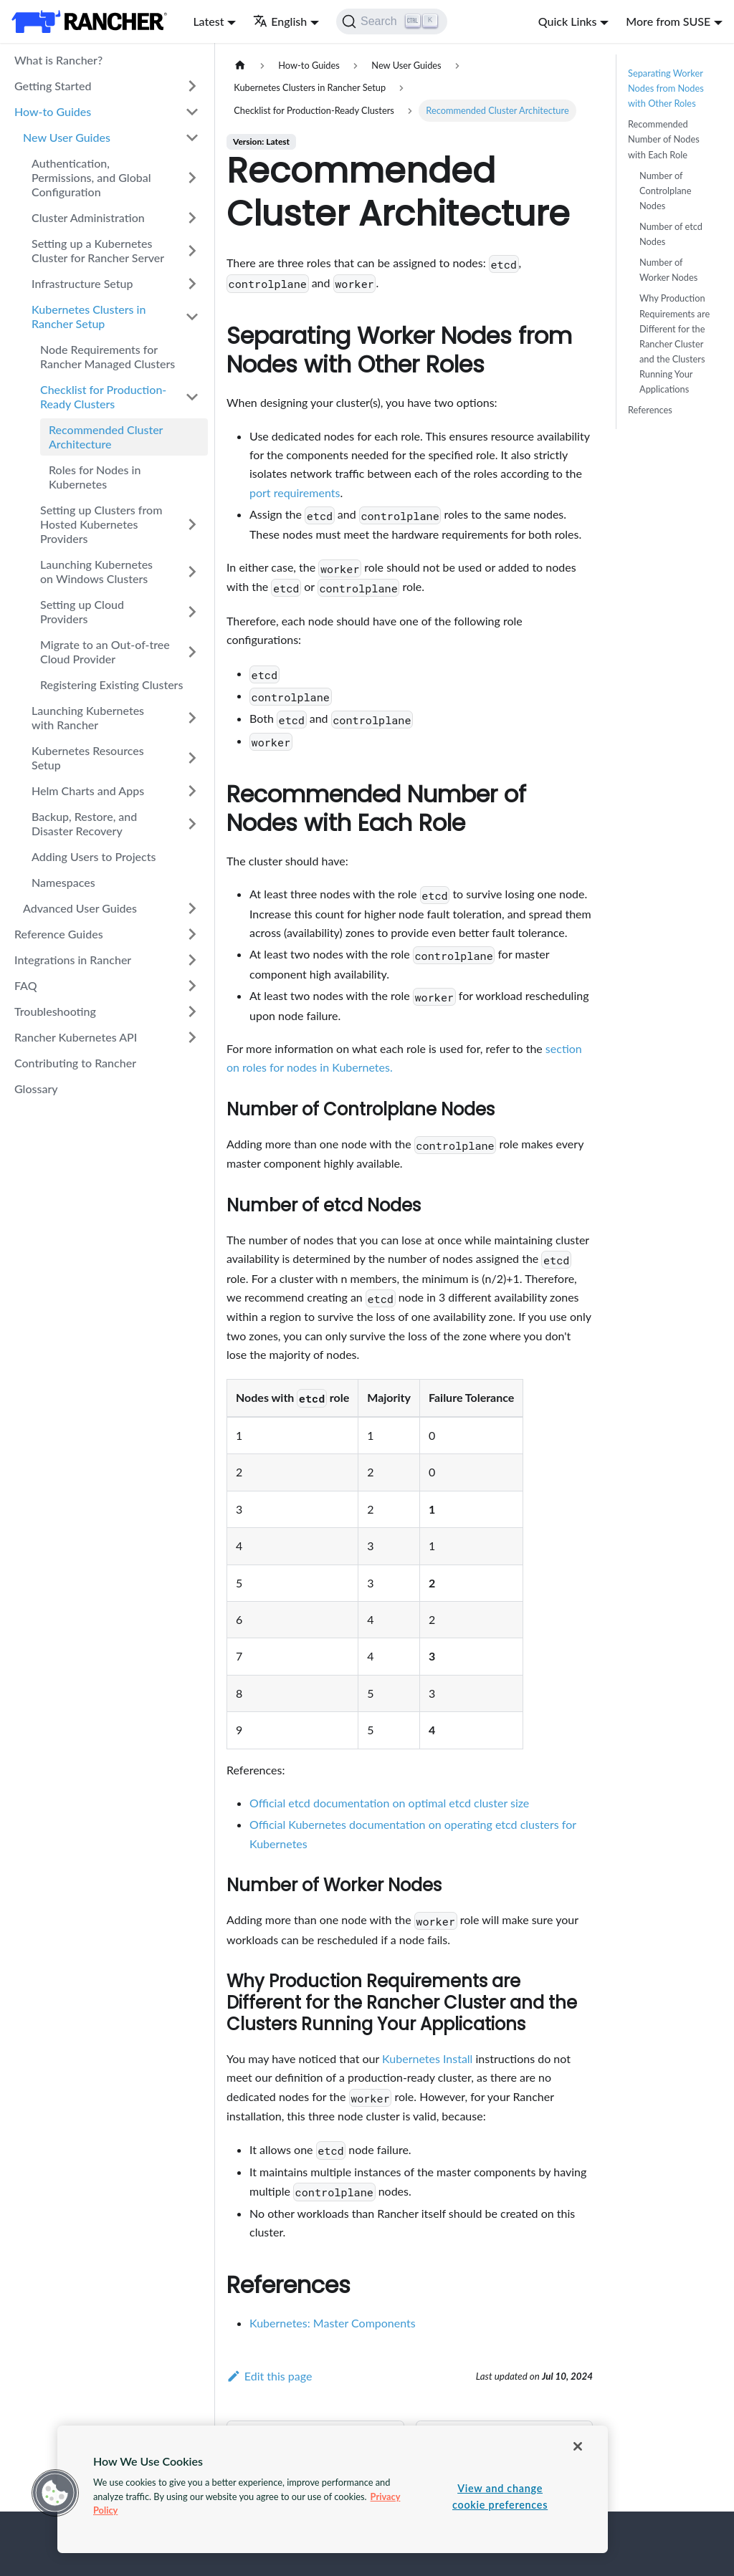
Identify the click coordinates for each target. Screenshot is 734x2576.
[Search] (391, 21)
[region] (332, 2489)
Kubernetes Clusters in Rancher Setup (89, 316)
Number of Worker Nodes (668, 269)
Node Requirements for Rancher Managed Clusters (107, 356)
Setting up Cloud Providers (82, 611)
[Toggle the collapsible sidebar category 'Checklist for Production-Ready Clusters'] (192, 396)
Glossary (36, 1088)
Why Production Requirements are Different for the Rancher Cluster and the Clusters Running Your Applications (674, 343)
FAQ (25, 985)
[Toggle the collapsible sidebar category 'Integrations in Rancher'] (192, 959)
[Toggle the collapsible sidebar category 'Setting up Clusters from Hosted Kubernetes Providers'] (192, 524)
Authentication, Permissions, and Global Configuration (91, 177)
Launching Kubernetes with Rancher (88, 717)
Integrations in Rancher (72, 959)
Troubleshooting (55, 1011)
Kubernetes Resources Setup (88, 758)
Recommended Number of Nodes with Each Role (664, 139)
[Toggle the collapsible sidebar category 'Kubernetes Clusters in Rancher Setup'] (192, 316)
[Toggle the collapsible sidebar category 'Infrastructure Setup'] (192, 283)
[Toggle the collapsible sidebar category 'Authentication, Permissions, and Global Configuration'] (192, 177)
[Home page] (240, 65)
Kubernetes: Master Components (332, 2323)
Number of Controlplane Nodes (665, 190)
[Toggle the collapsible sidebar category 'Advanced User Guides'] (192, 908)
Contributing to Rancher (75, 1063)
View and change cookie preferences (500, 2496)
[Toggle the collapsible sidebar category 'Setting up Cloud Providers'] (192, 611)
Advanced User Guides (80, 908)
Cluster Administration (88, 217)
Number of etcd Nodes (670, 234)
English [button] (280, 21)
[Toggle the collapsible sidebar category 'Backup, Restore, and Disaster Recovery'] (192, 823)
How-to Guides (52, 111)
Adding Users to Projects (94, 856)
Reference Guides (58, 934)
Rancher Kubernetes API (75, 1037)
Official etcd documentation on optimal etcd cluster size (389, 1803)
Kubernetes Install (427, 2058)
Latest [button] (208, 21)
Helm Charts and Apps (88, 790)
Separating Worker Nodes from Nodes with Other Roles (666, 88)
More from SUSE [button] (668, 21)
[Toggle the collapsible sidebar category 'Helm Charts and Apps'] (192, 790)
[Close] (578, 2446)
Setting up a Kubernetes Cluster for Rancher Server (98, 250)
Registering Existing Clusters (111, 684)
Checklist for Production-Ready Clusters (103, 396)
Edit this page (269, 2376)
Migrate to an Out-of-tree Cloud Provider (105, 651)
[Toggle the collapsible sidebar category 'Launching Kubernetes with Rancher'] (192, 717)
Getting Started (53, 85)
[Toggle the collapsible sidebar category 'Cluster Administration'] (192, 217)
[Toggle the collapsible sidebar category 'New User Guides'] (192, 137)
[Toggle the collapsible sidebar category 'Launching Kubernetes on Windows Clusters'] (192, 571)
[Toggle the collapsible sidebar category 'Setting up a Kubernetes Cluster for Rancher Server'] (192, 250)
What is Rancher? (58, 60)
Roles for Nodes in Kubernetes (94, 477)
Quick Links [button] (567, 21)
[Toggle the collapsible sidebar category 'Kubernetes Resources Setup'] (192, 758)
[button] (55, 2493)
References (650, 409)
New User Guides (66, 137)
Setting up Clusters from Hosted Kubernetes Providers (101, 524)
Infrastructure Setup (82, 283)
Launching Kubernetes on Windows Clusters (96, 571)
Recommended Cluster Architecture (106, 437)
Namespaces (63, 882)
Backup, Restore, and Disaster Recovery (84, 823)
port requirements (294, 492)
